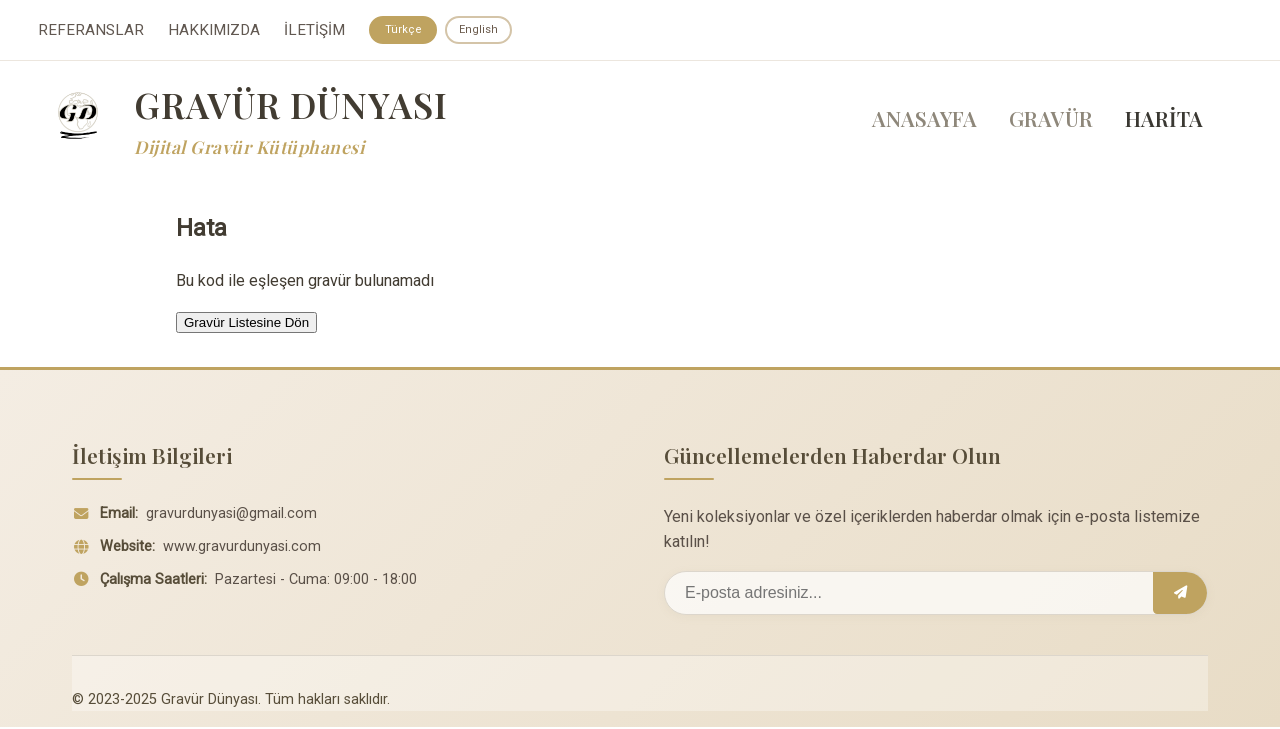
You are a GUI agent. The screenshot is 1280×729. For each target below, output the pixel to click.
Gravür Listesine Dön (246, 324)
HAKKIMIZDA (214, 31)
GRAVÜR (1051, 121)
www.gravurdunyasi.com (242, 548)
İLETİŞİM (314, 31)
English (482, 30)
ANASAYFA (924, 121)
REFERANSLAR (91, 31)
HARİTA (1164, 121)
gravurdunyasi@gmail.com (231, 515)
